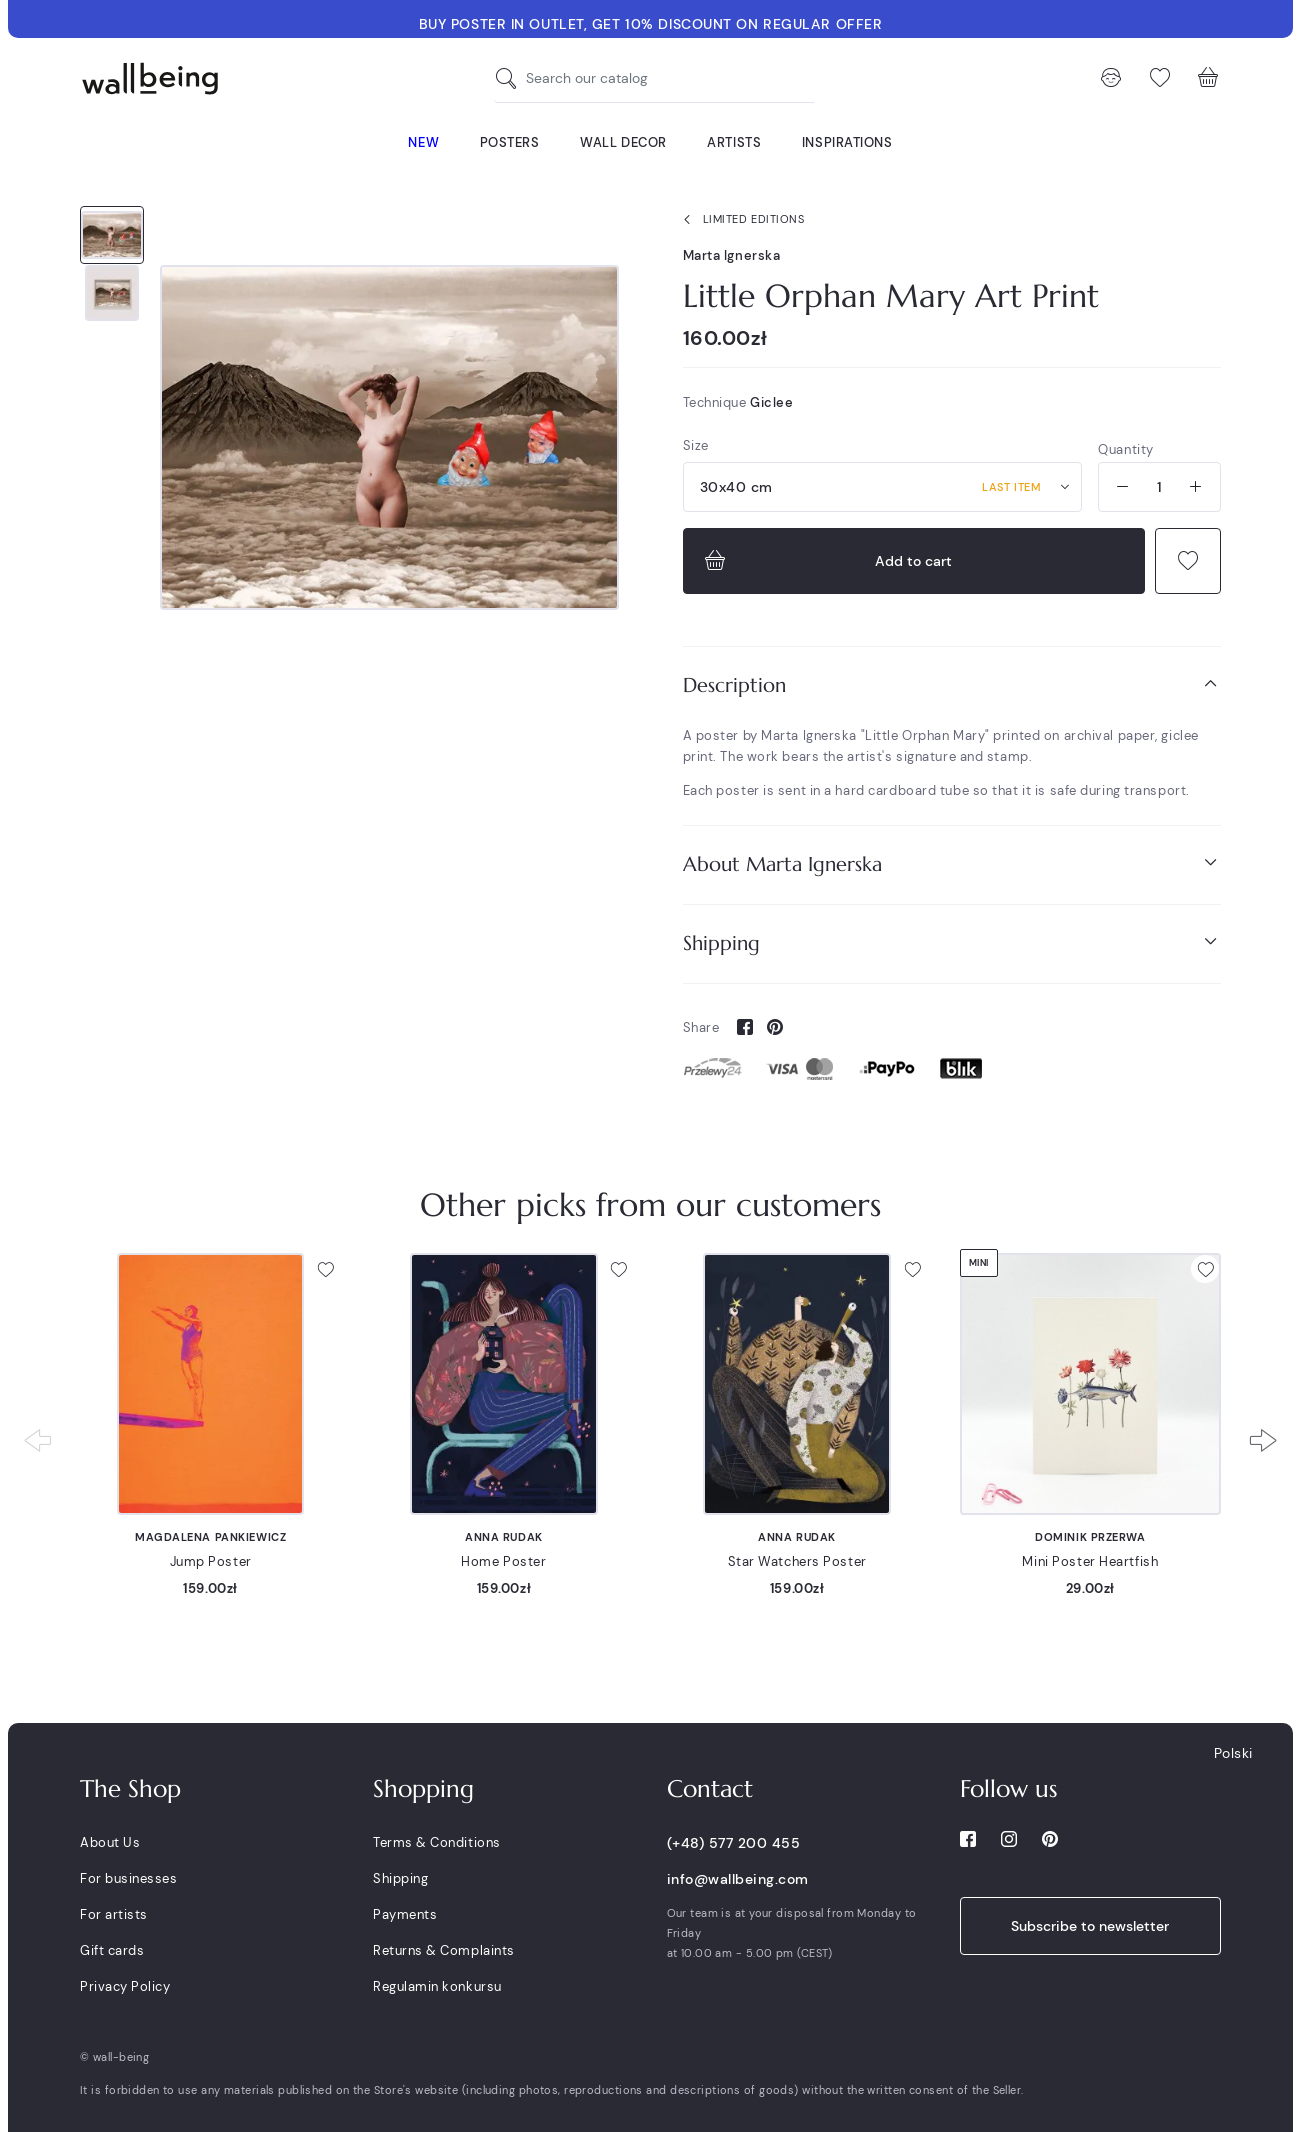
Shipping (952, 942)
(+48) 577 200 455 (734, 1843)
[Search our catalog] (511, 78)
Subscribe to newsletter (1090, 1926)
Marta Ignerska (732, 255)
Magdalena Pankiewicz (210, 1537)
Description (952, 684)
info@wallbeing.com (738, 1879)
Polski (1233, 1753)
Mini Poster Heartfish (1090, 1561)
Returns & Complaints (443, 1950)
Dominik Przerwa (1090, 1537)
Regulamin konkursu (437, 1986)
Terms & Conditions (436, 1842)
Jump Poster (211, 1561)
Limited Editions (740, 220)
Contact (710, 1789)
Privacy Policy (125, 1986)
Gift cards (112, 1950)
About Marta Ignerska (952, 863)
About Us (110, 1842)
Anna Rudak (504, 1537)
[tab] (952, 685)
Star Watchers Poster (797, 1561)
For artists (114, 1914)
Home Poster (503, 1561)
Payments (405, 1914)
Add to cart (826, 561)
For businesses (128, 1878)
